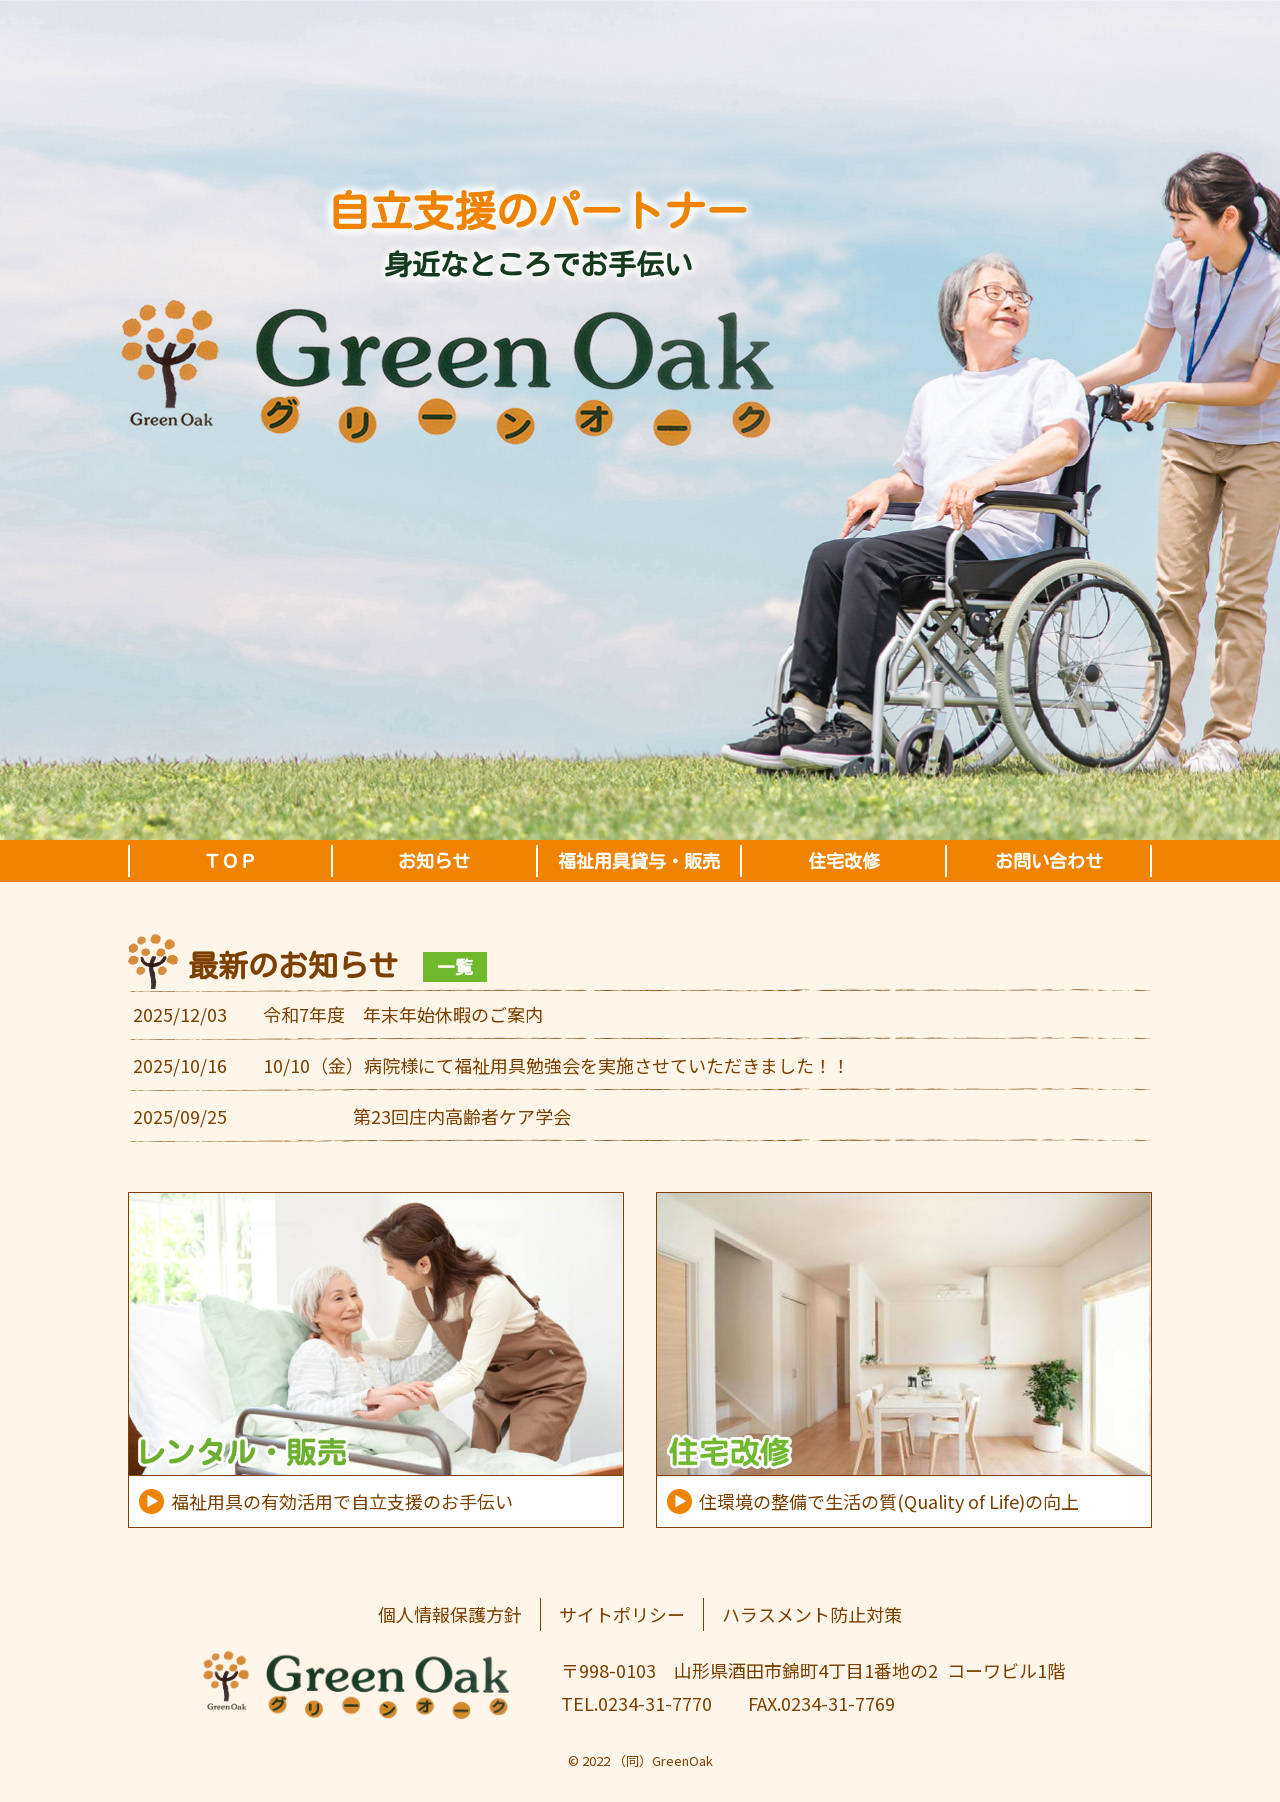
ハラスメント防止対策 (812, 1614)
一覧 (455, 967)
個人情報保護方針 (450, 1614)
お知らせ (434, 861)
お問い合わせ (1049, 861)
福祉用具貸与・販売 (639, 861)
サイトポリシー (622, 1614)
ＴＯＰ (230, 861)
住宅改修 (844, 861)
